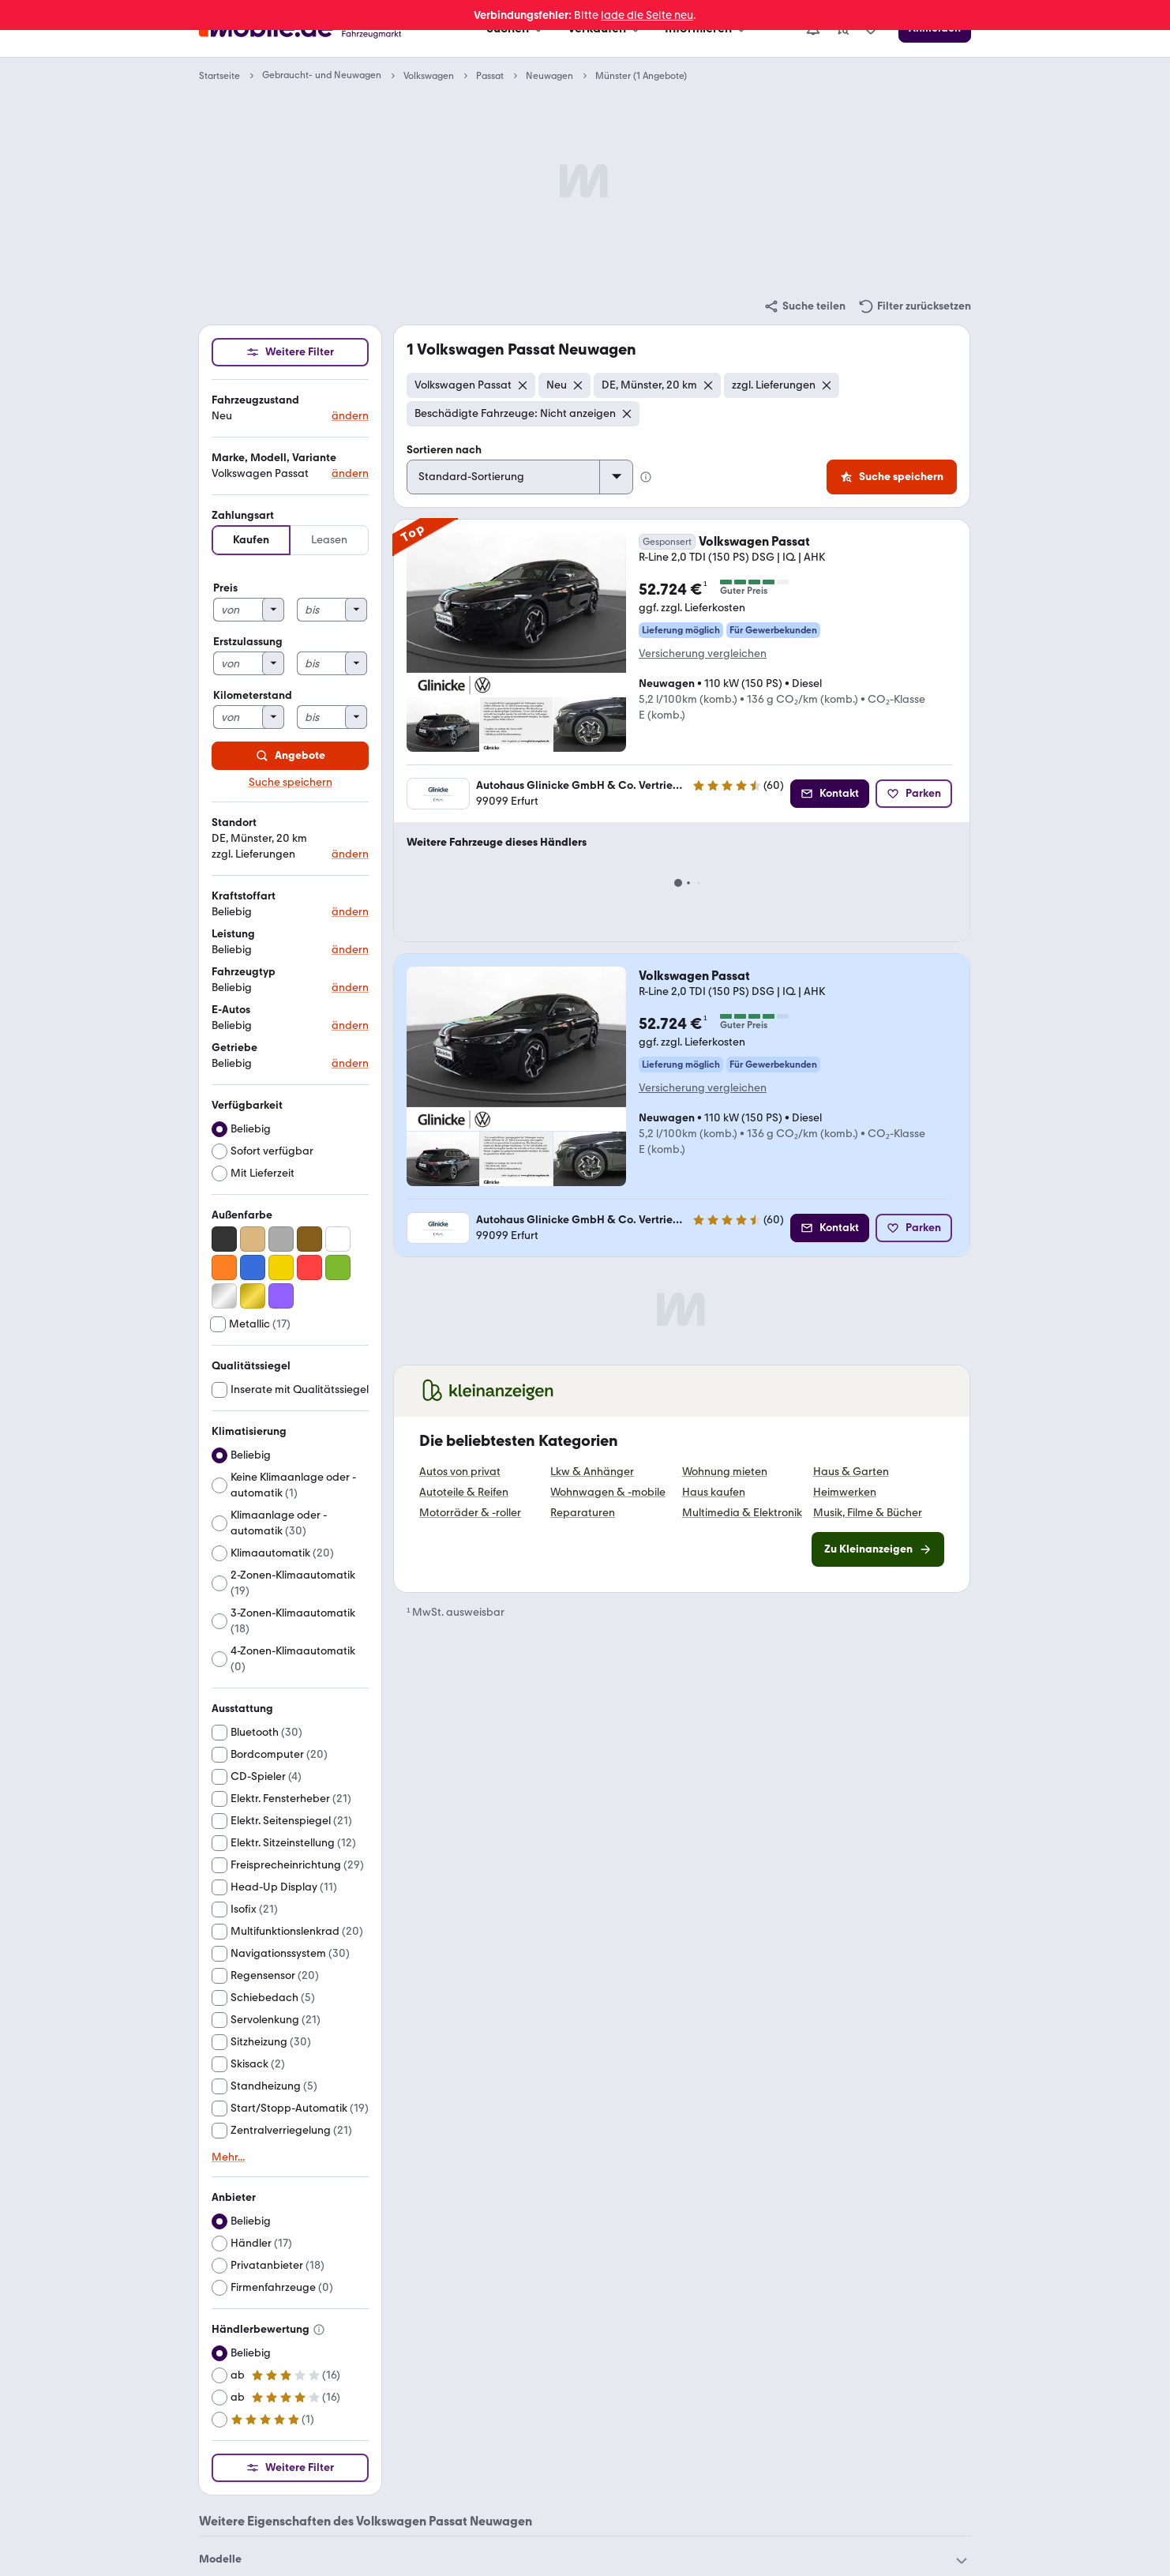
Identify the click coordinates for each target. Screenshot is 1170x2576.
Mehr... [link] (228, 2157)
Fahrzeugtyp (244, 971)
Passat (490, 75)
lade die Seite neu (647, 15)
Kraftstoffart (244, 896)
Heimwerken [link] (844, 1492)
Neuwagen (549, 75)
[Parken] (914, 793)
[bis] (322, 609)
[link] (804, 306)
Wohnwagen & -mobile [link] (608, 1492)
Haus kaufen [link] (713, 1492)
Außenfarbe (242, 1215)
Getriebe (234, 1047)
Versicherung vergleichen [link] (703, 653)
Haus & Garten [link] (851, 1472)
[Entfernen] (523, 385)
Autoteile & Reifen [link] (463, 1492)
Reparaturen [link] (582, 1513)
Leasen (329, 539)
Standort (234, 822)
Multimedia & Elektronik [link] (742, 1513)
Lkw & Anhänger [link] (592, 1472)
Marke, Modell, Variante (274, 457)
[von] (238, 609)
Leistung (233, 934)
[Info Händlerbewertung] (319, 2330)
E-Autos (231, 1009)
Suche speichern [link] (290, 782)
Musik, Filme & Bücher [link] (867, 1513)
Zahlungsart (243, 515)
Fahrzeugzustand (255, 400)
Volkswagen (428, 75)
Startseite (219, 75)
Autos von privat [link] (460, 1472)
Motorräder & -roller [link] (470, 1513)
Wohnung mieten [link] (724, 1472)
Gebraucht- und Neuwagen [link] (321, 75)
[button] (290, 408)
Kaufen (251, 539)
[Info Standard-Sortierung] (645, 477)
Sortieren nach (444, 449)
